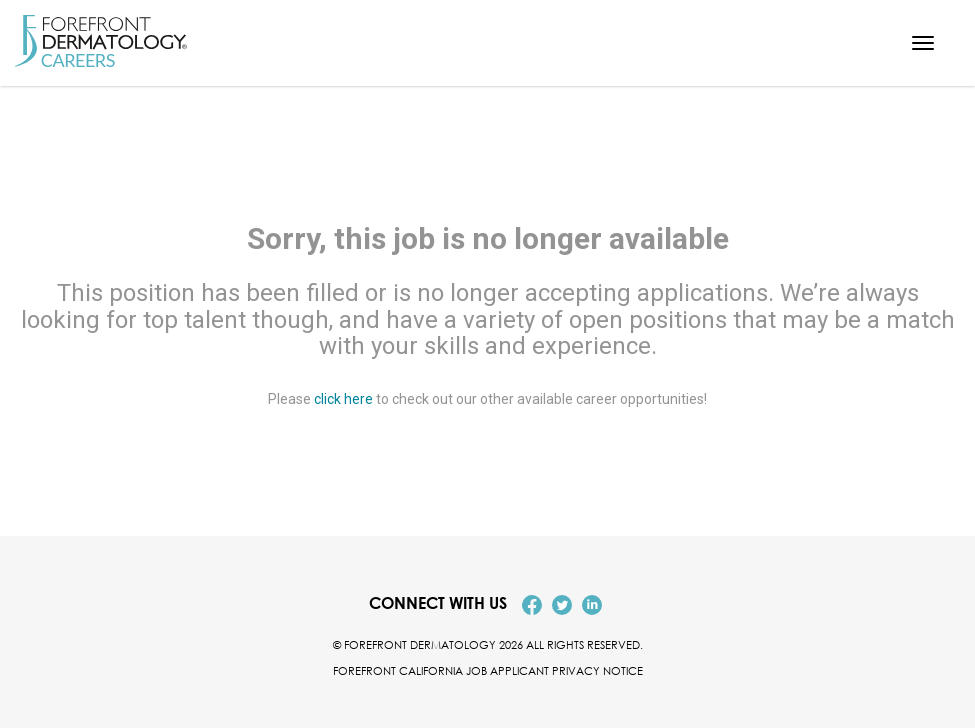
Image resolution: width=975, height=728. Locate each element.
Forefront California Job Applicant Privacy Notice (488, 670)
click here (343, 400)
